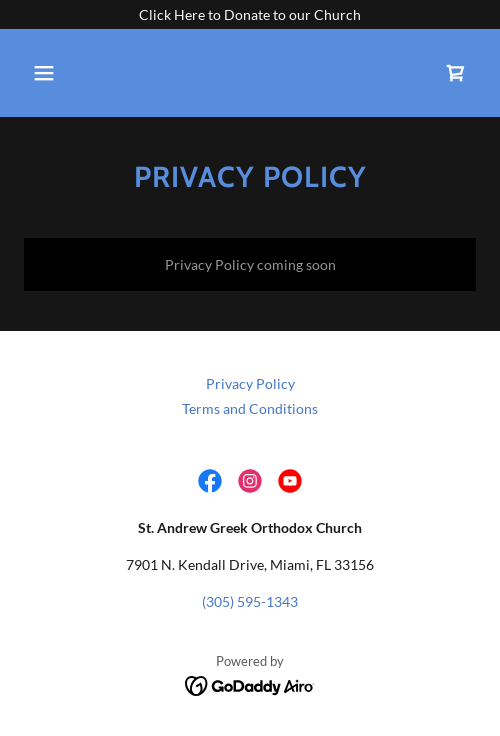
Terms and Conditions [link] (250, 408)
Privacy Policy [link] (250, 383)
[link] (456, 73)
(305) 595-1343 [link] (250, 601)
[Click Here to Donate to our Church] (250, 14)
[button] (75, 73)
